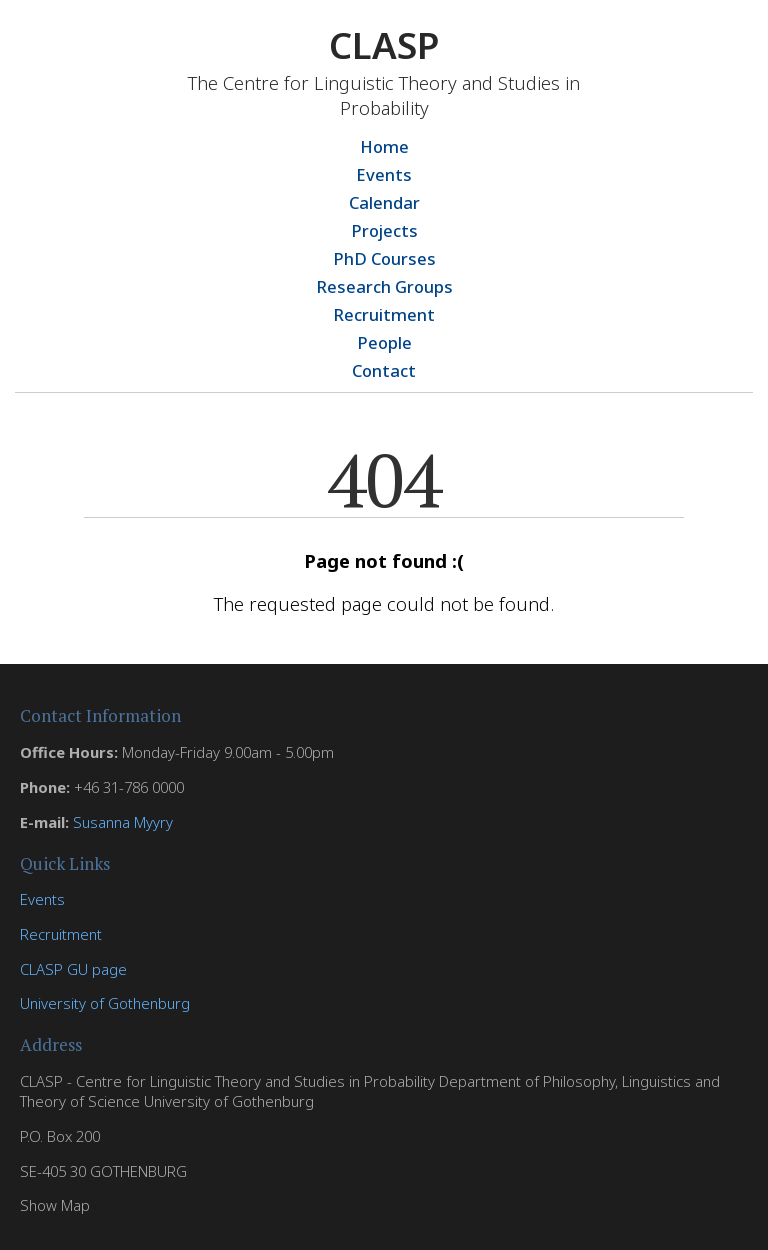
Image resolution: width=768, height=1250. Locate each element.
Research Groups (384, 286)
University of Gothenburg (105, 1003)
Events (384, 174)
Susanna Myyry (123, 822)
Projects (384, 230)
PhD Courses (384, 258)
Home (384, 146)
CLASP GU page (73, 969)
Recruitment (384, 314)
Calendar (384, 202)
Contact (384, 370)
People (384, 342)
